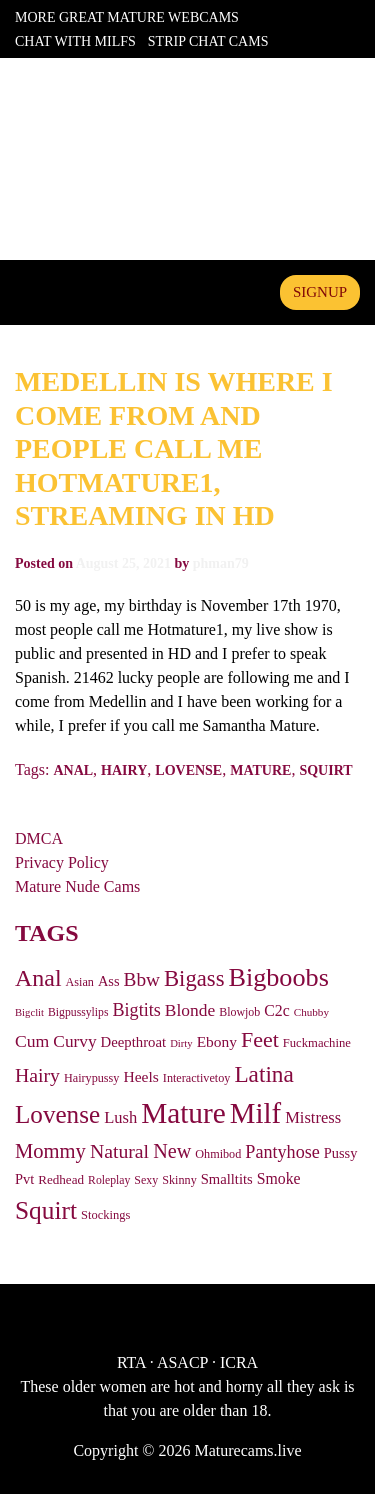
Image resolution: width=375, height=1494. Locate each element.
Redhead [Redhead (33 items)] (61, 1179)
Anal (73, 770)
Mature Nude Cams (77, 886)
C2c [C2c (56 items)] (276, 1010)
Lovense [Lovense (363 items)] (57, 1114)
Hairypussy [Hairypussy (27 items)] (91, 1078)
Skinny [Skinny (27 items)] (179, 1180)
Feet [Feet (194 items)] (260, 1039)
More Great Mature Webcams (127, 17)
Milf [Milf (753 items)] (255, 1113)
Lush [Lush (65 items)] (120, 1117)
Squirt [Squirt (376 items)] (46, 1210)
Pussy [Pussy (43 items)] (341, 1153)
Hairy (124, 770)
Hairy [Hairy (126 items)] (37, 1075)
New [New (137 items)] (172, 1151)
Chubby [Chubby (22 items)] (311, 1012)
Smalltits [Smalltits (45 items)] (227, 1179)
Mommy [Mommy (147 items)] (50, 1151)
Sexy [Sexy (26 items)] (146, 1180)
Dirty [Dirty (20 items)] (181, 1043)
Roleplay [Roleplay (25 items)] (109, 1180)
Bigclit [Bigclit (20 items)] (29, 1012)
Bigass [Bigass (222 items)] (194, 978)
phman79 (221, 563)
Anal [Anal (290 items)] (38, 978)
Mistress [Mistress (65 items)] (313, 1117)
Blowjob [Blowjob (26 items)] (239, 1012)
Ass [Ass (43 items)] (109, 981)
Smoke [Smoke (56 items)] (279, 1178)
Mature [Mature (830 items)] (183, 1113)
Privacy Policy (62, 862)
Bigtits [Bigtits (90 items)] (137, 1010)
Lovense (188, 770)
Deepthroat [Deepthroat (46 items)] (134, 1042)
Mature (260, 770)
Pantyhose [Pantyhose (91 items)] (282, 1152)
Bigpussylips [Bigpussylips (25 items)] (78, 1012)
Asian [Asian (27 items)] (80, 982)
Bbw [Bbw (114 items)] (142, 979)
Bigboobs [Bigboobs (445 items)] (278, 977)
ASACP (182, 1362)
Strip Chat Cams (208, 41)
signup (320, 292)
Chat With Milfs (75, 41)
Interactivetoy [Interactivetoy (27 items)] (197, 1078)
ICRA (239, 1362)
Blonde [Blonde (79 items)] (190, 1010)
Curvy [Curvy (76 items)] (74, 1041)
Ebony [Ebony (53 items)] (217, 1041)
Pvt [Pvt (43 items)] (24, 1179)
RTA (131, 1362)
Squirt (325, 770)
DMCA (39, 838)
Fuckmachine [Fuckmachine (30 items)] (317, 1043)
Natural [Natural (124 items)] (119, 1151)
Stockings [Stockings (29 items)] (105, 1215)
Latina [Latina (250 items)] (263, 1074)
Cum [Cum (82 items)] (32, 1041)
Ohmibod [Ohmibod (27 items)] (218, 1154)
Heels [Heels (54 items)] (140, 1076)
